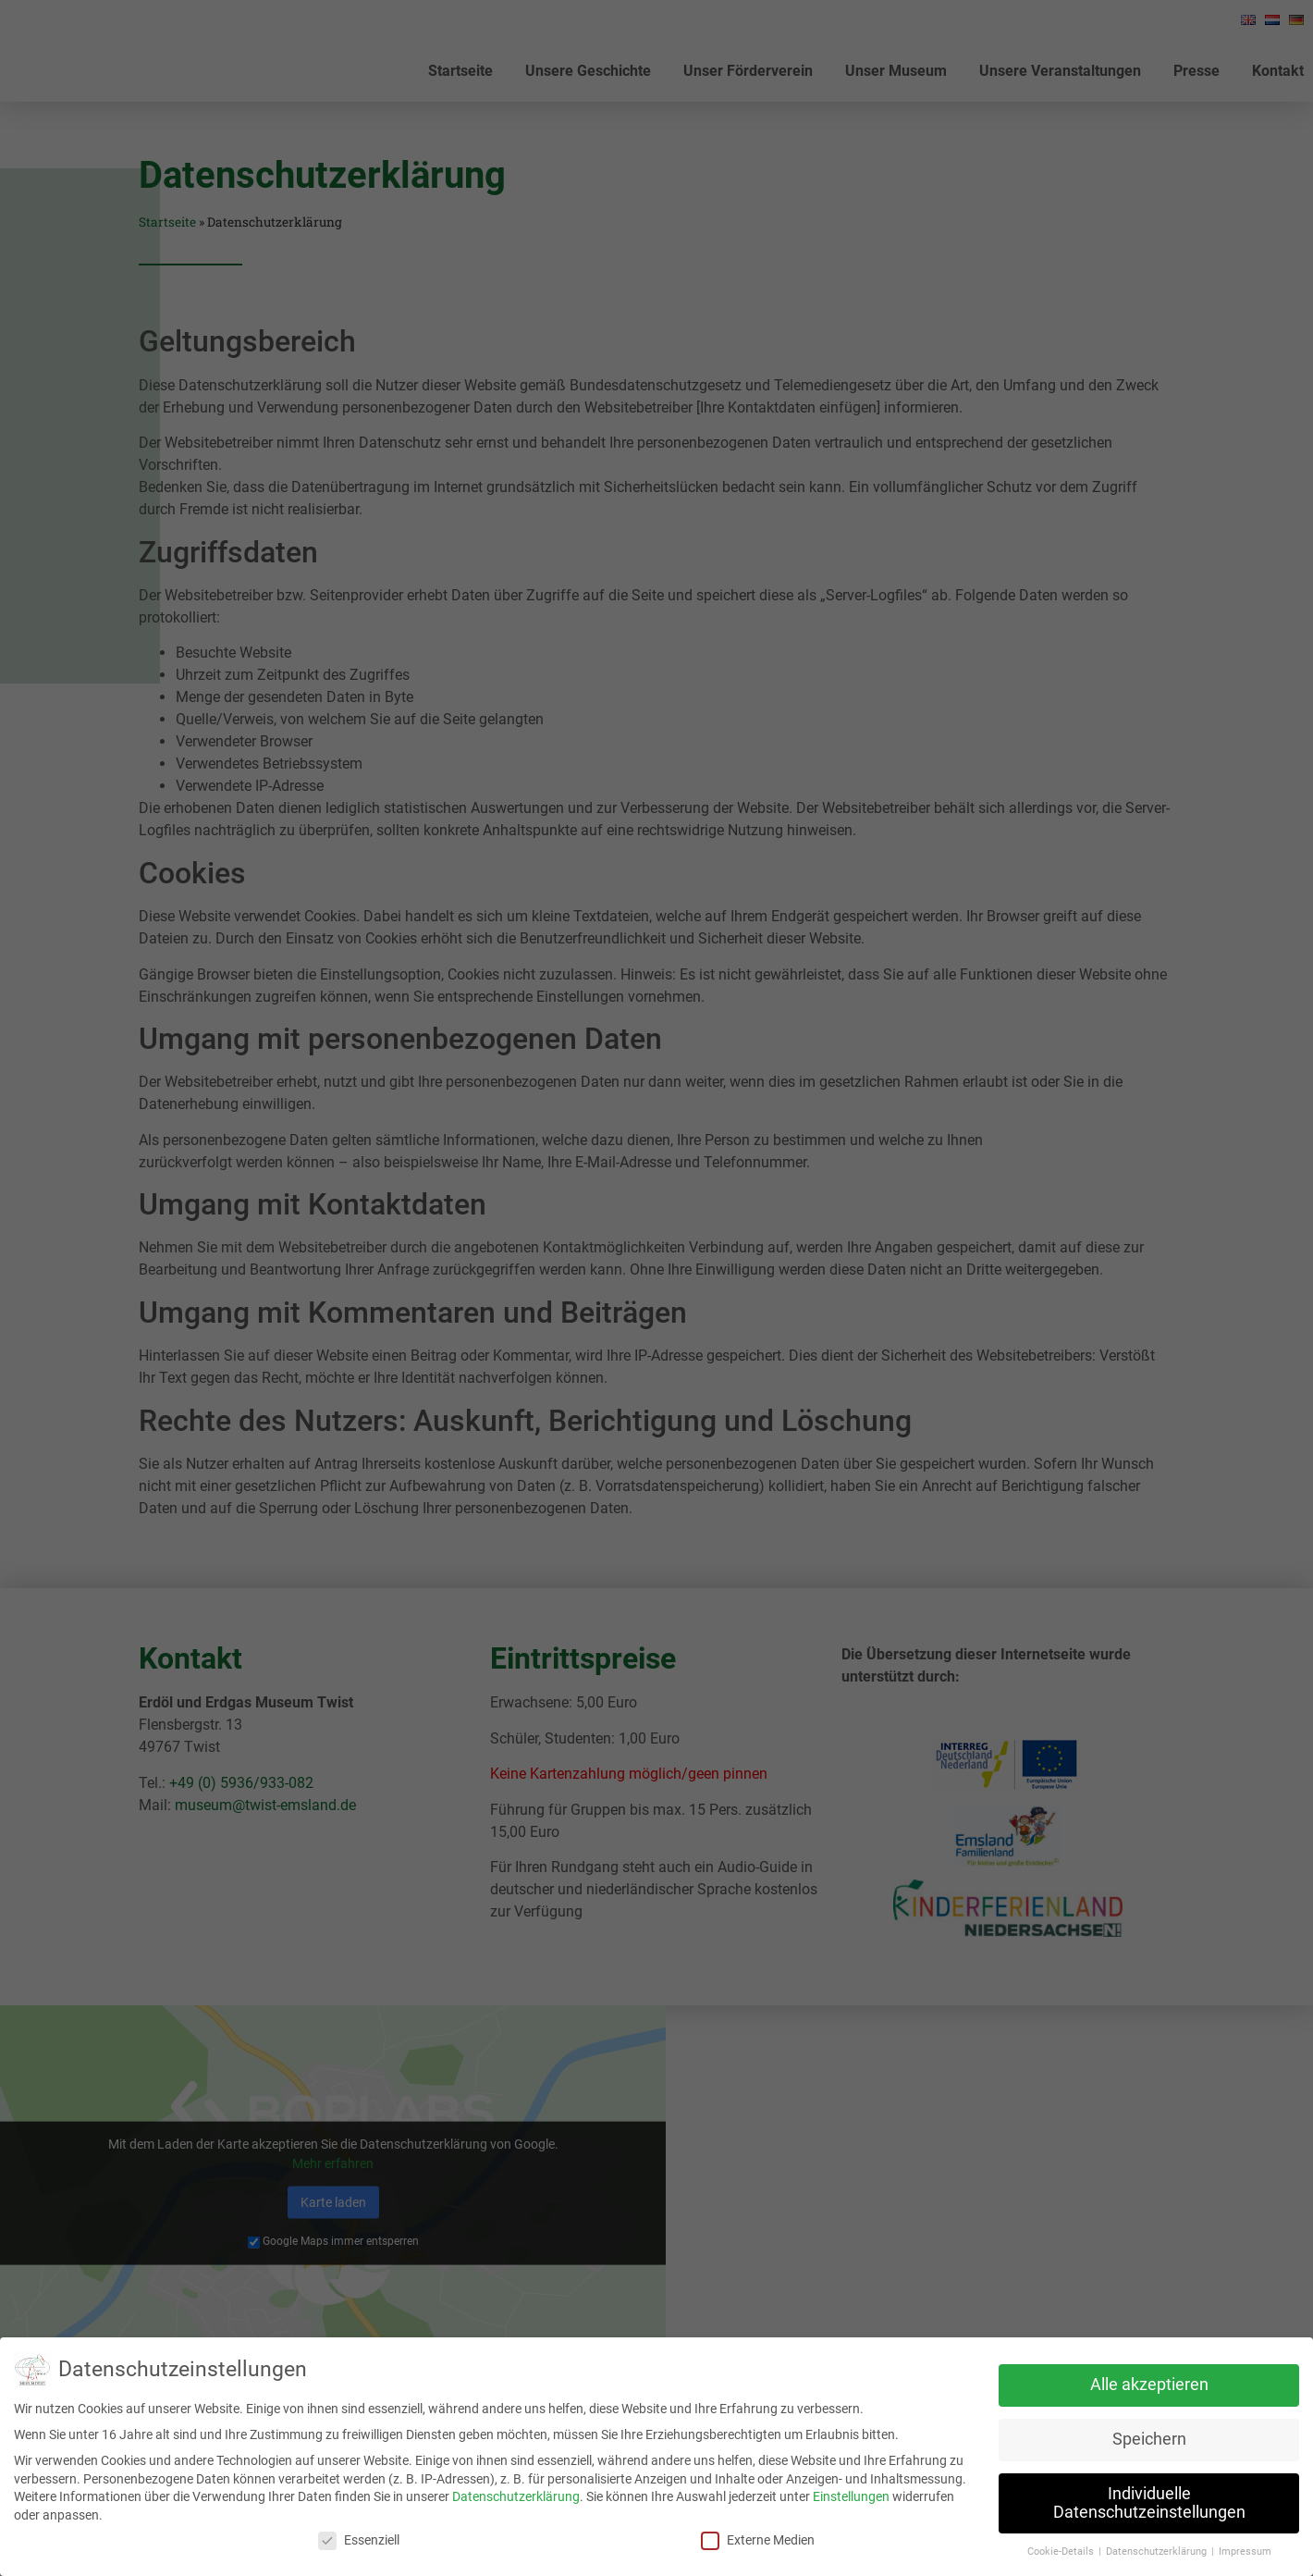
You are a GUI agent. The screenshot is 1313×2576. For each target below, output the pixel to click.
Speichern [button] (1149, 2439)
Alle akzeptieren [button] (1149, 2384)
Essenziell (358, 2540)
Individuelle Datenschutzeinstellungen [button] (1149, 2502)
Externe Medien (758, 2540)
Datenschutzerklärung (516, 2496)
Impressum (1245, 2551)
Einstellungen (851, 2496)
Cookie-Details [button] (1062, 2551)
